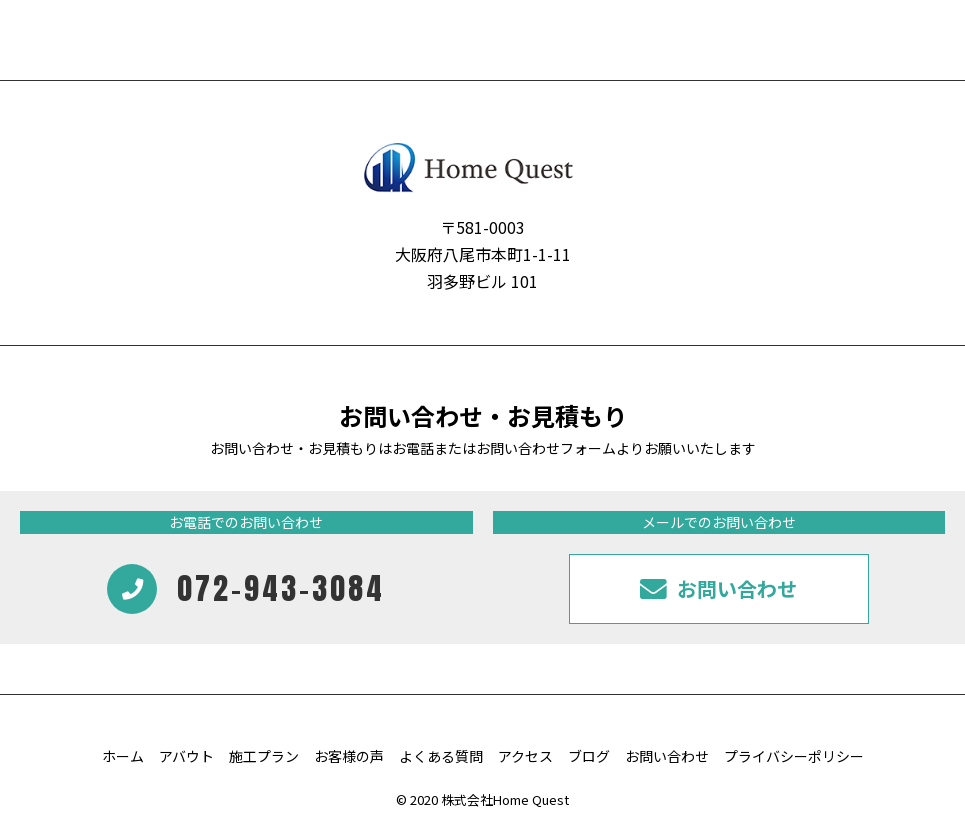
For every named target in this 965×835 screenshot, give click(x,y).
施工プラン (264, 756)
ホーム (123, 756)
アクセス (525, 756)
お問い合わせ (667, 756)
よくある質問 (441, 756)
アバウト (186, 756)
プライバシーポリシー (794, 756)
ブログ (589, 756)
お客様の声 (349, 756)
